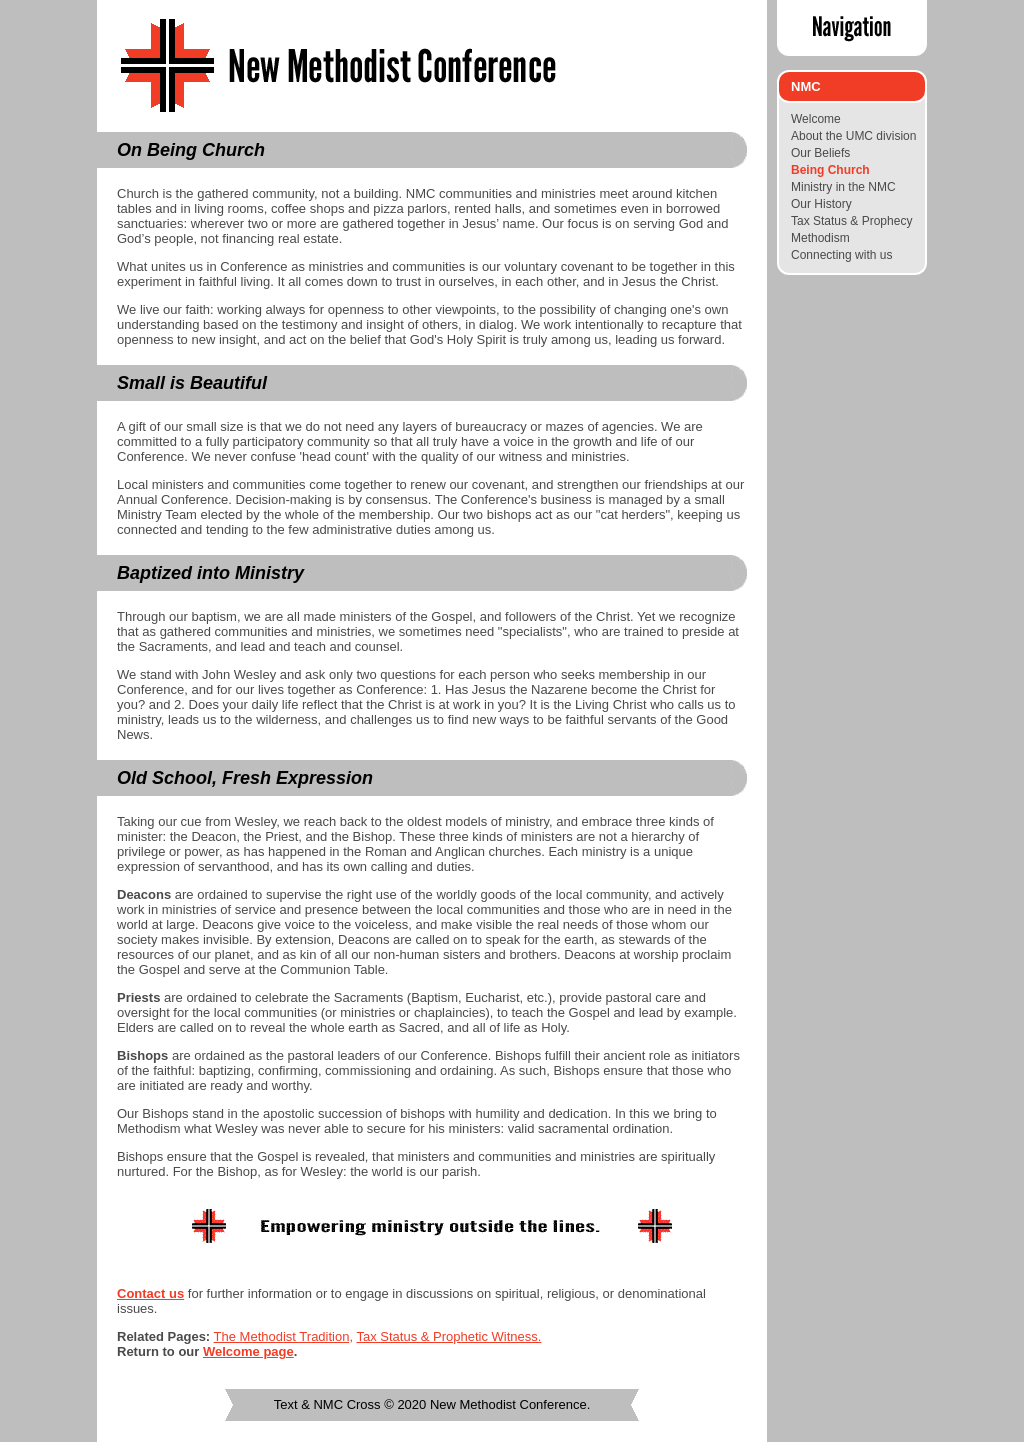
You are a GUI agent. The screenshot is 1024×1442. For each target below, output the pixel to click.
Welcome (816, 119)
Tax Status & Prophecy (851, 221)
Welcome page (248, 1351)
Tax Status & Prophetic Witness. (448, 1336)
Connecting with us (841, 255)
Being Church (830, 170)
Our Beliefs (820, 153)
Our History (821, 204)
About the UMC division (853, 136)
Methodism (820, 238)
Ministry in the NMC (843, 187)
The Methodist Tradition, (283, 1336)
